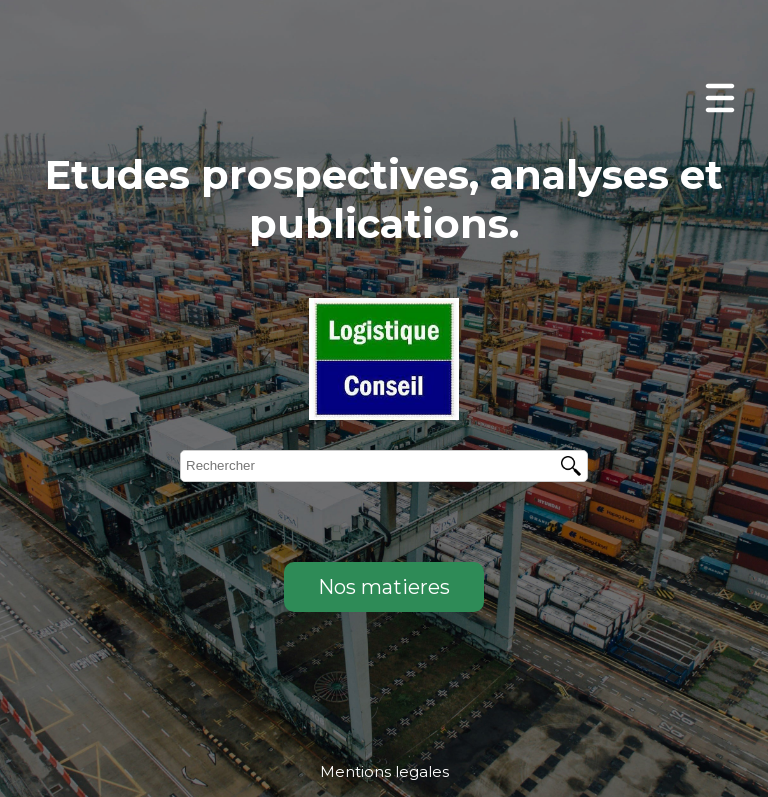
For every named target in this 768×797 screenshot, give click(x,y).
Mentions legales (384, 771)
